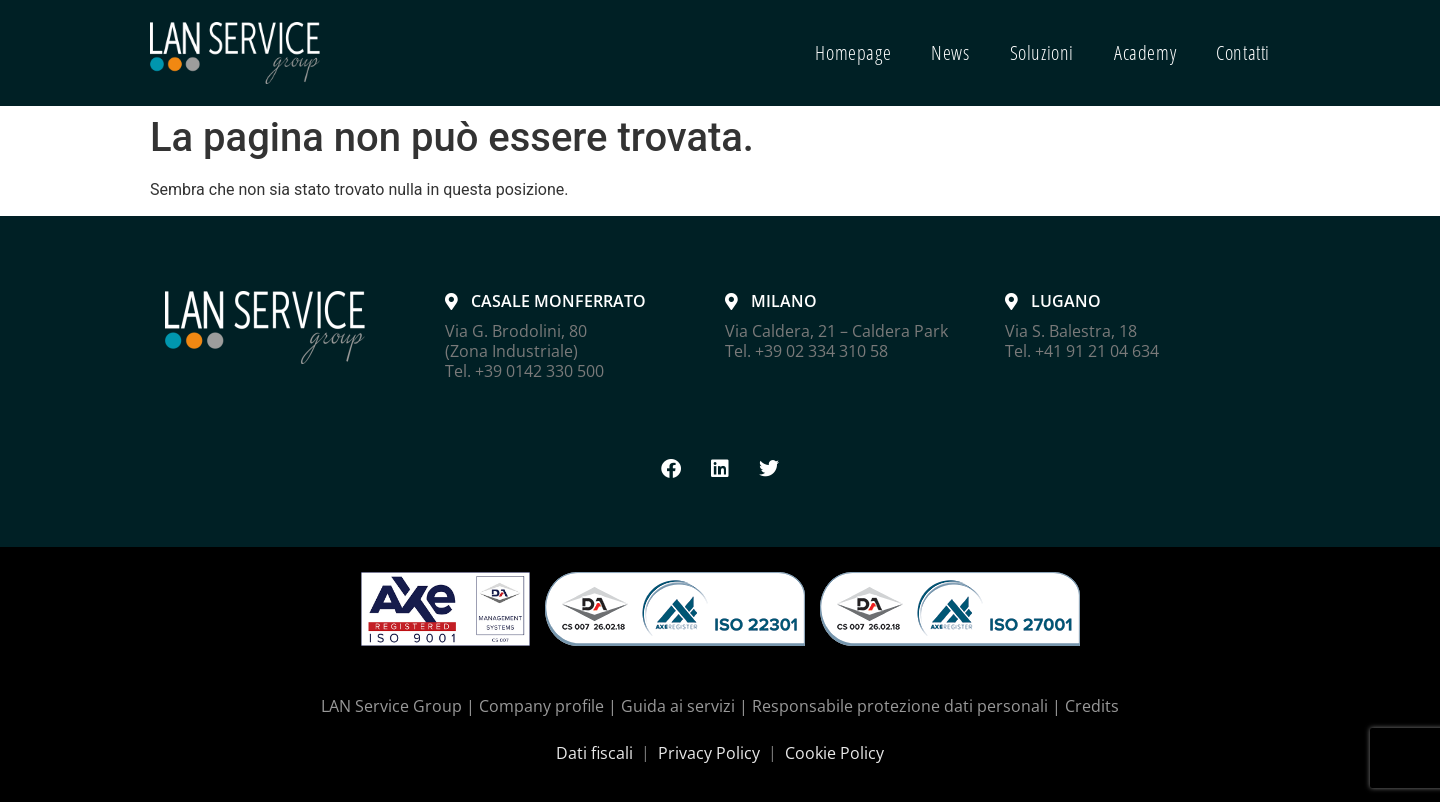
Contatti (1243, 52)
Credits (1092, 706)
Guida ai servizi (678, 706)
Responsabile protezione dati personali (900, 706)
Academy (1145, 52)
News (950, 52)
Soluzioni (1042, 52)
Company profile (541, 706)
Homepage (853, 52)
